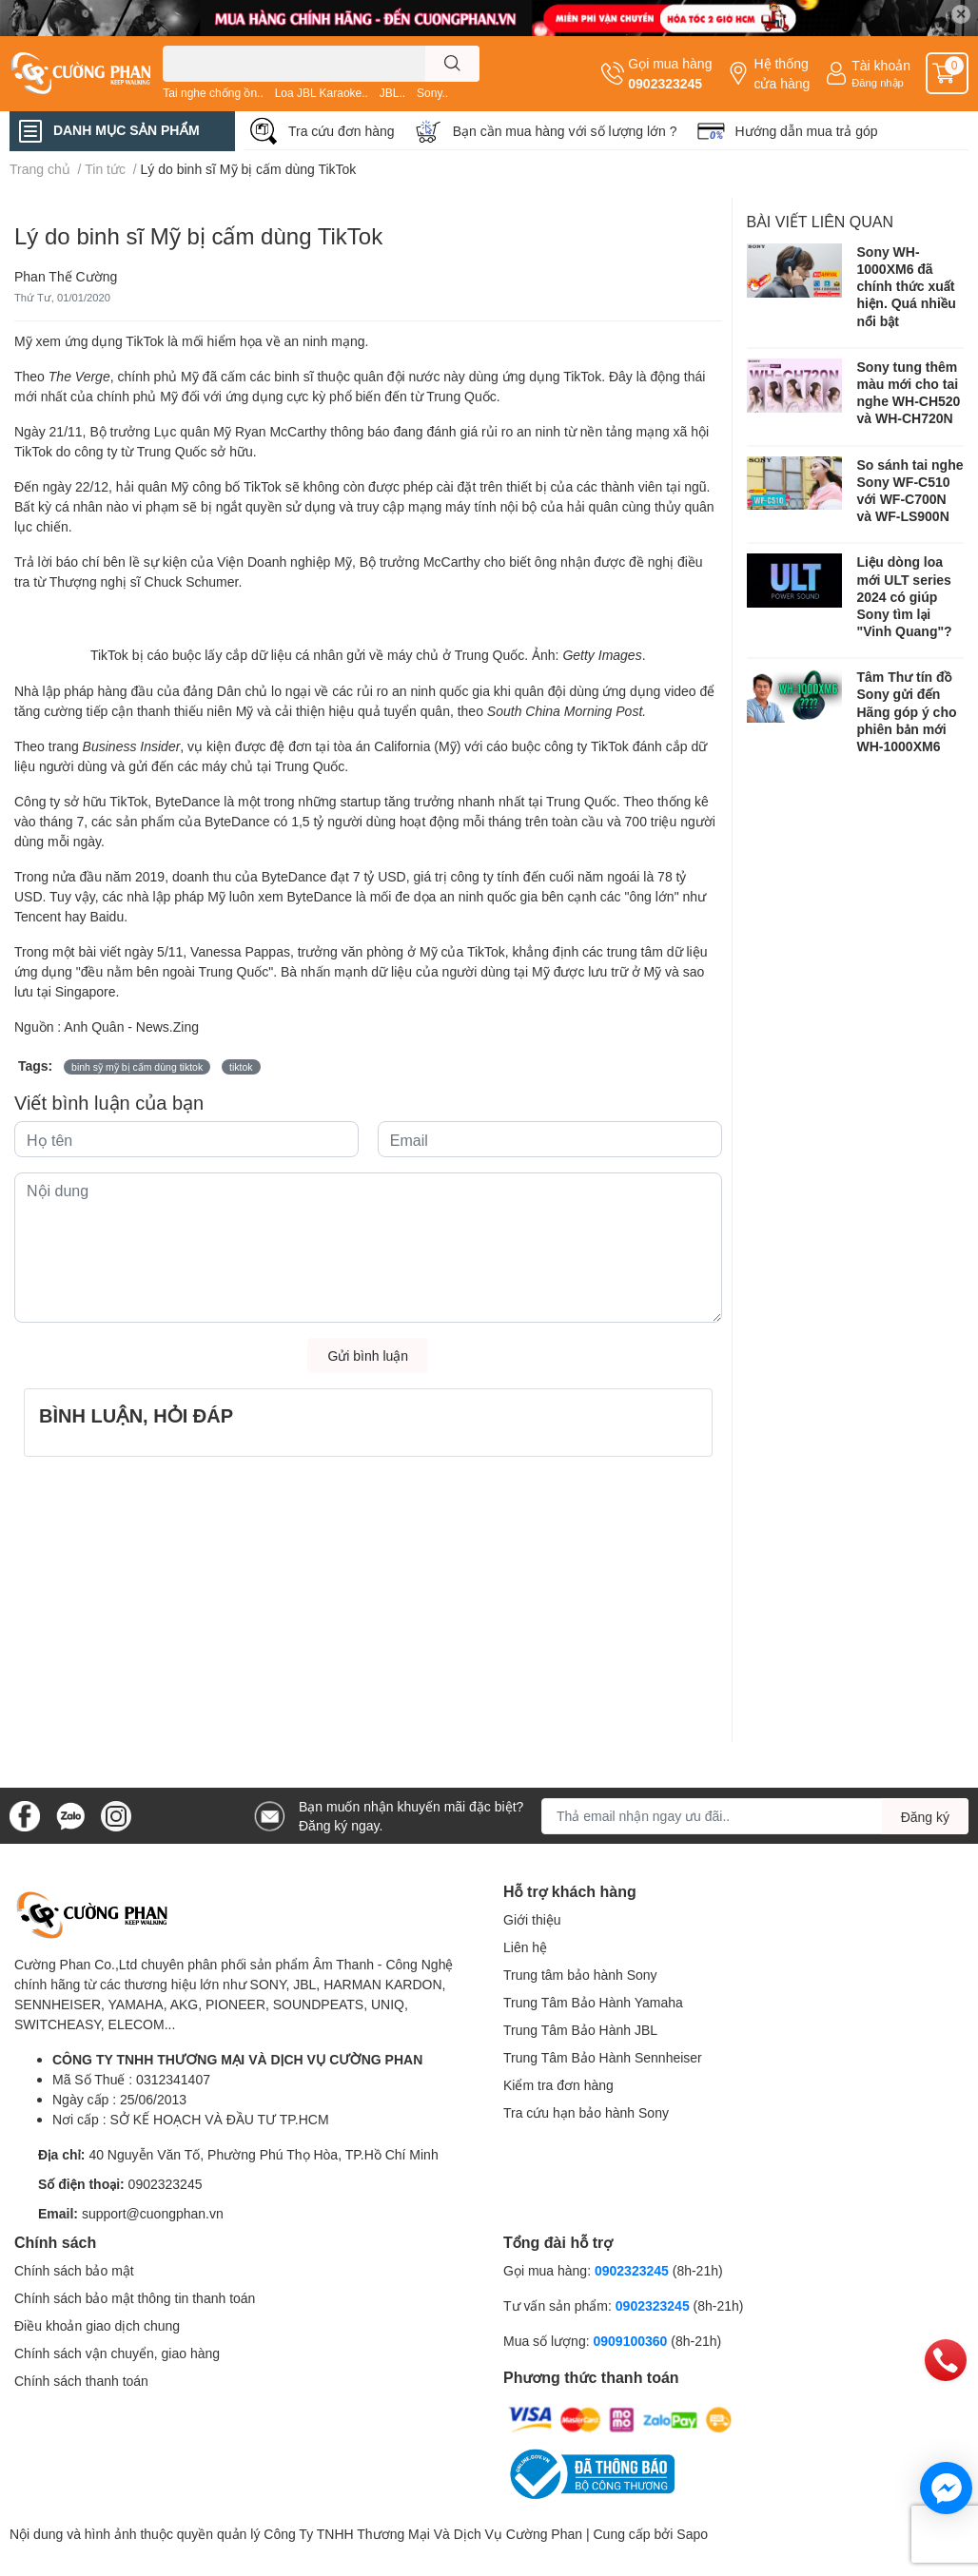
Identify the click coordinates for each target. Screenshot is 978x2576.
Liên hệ (525, 1947)
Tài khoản (880, 65)
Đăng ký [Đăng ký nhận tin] (925, 1817)
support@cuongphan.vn (153, 2213)
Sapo (692, 2534)
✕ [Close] (961, 14)
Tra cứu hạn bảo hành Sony (586, 2112)
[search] (452, 64)
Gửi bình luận (367, 1355)
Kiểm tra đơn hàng (558, 2085)
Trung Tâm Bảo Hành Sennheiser (602, 2057)
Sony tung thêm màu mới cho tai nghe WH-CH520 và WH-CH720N (909, 392)
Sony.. (432, 93)
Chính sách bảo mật (74, 2270)
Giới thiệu (532, 1919)
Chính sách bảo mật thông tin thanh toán (134, 2298)
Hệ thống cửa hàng (781, 73)
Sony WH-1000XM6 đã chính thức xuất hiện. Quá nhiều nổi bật (906, 286)
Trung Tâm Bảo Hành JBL (580, 2030)
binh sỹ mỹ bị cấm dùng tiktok (137, 1067)
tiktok (241, 1067)
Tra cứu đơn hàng (341, 131)
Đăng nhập (877, 82)
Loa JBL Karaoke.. (321, 93)
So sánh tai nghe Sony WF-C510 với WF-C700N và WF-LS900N (910, 490)
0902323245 (665, 83)
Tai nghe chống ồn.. (213, 93)
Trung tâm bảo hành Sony (580, 1974)
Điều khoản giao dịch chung (97, 2325)
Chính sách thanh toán (81, 2381)
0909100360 (632, 2341)
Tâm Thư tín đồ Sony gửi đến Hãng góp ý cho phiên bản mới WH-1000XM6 (907, 711)
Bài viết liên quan (820, 221)
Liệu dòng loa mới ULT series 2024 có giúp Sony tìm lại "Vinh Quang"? (904, 596)
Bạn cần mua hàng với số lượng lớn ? (565, 131)
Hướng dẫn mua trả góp (806, 131)
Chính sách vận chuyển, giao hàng (117, 2353)
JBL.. (392, 93)
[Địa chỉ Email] (754, 1816)
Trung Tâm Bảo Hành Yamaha (593, 2002)
